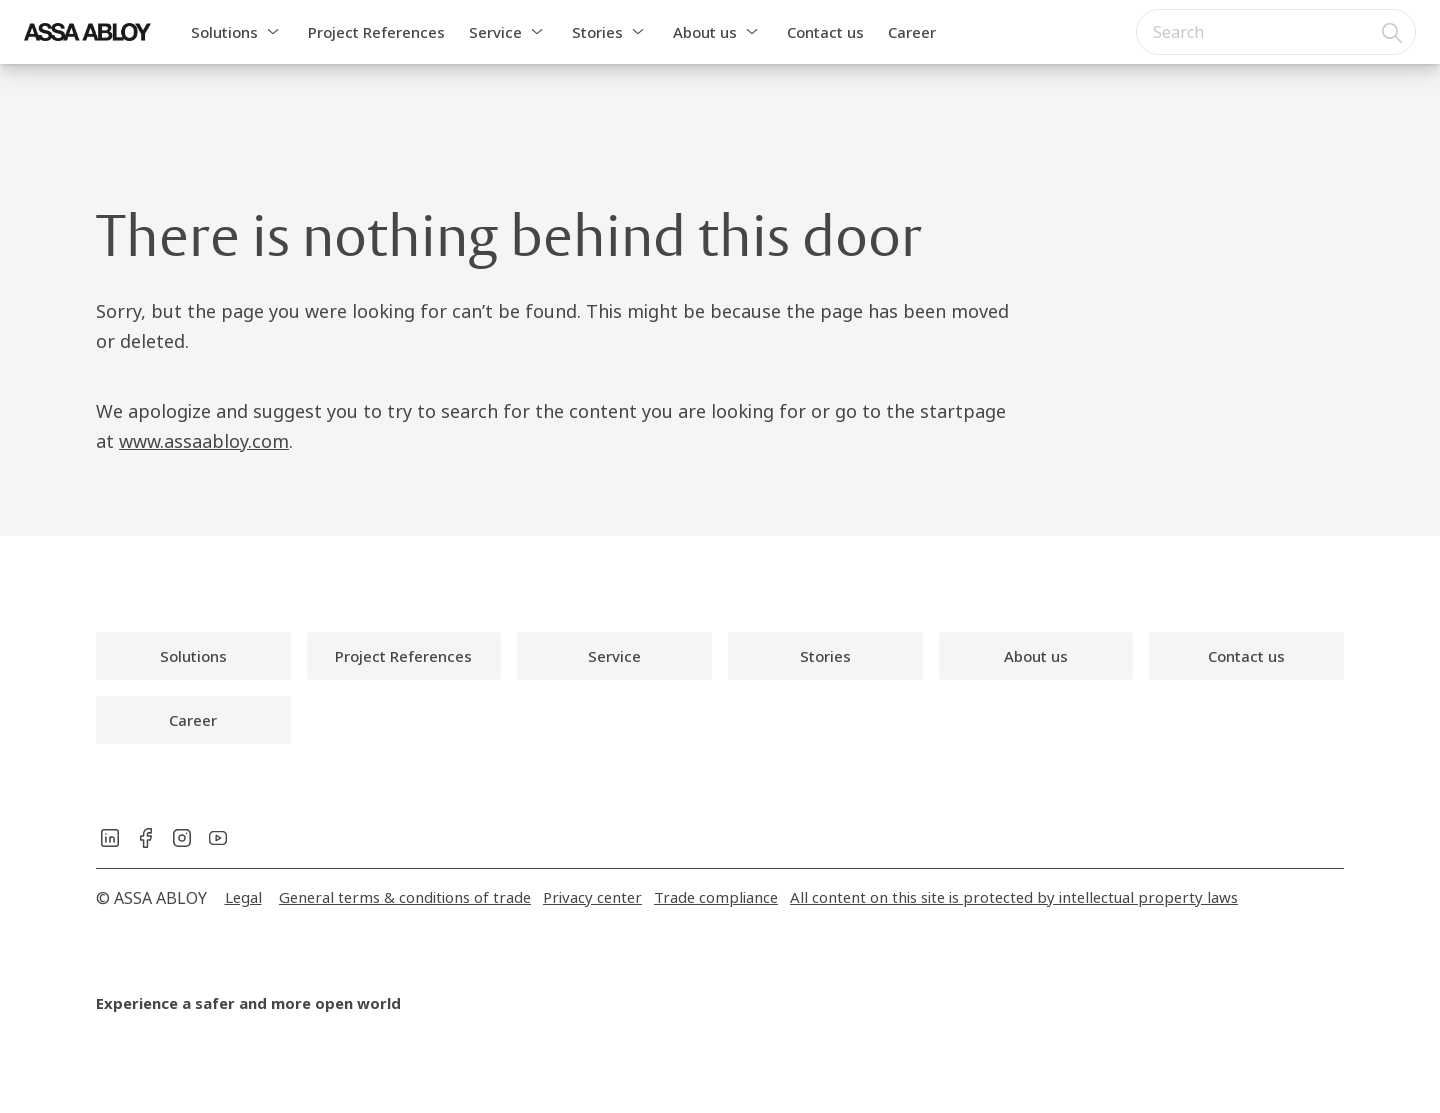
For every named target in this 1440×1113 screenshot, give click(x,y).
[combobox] (1276, 32)
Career (912, 32)
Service (495, 32)
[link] (193, 656)
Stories (597, 32)
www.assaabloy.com (204, 441)
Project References (376, 32)
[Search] (1393, 32)
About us (705, 32)
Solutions (224, 32)
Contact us (825, 32)
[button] (273, 32)
